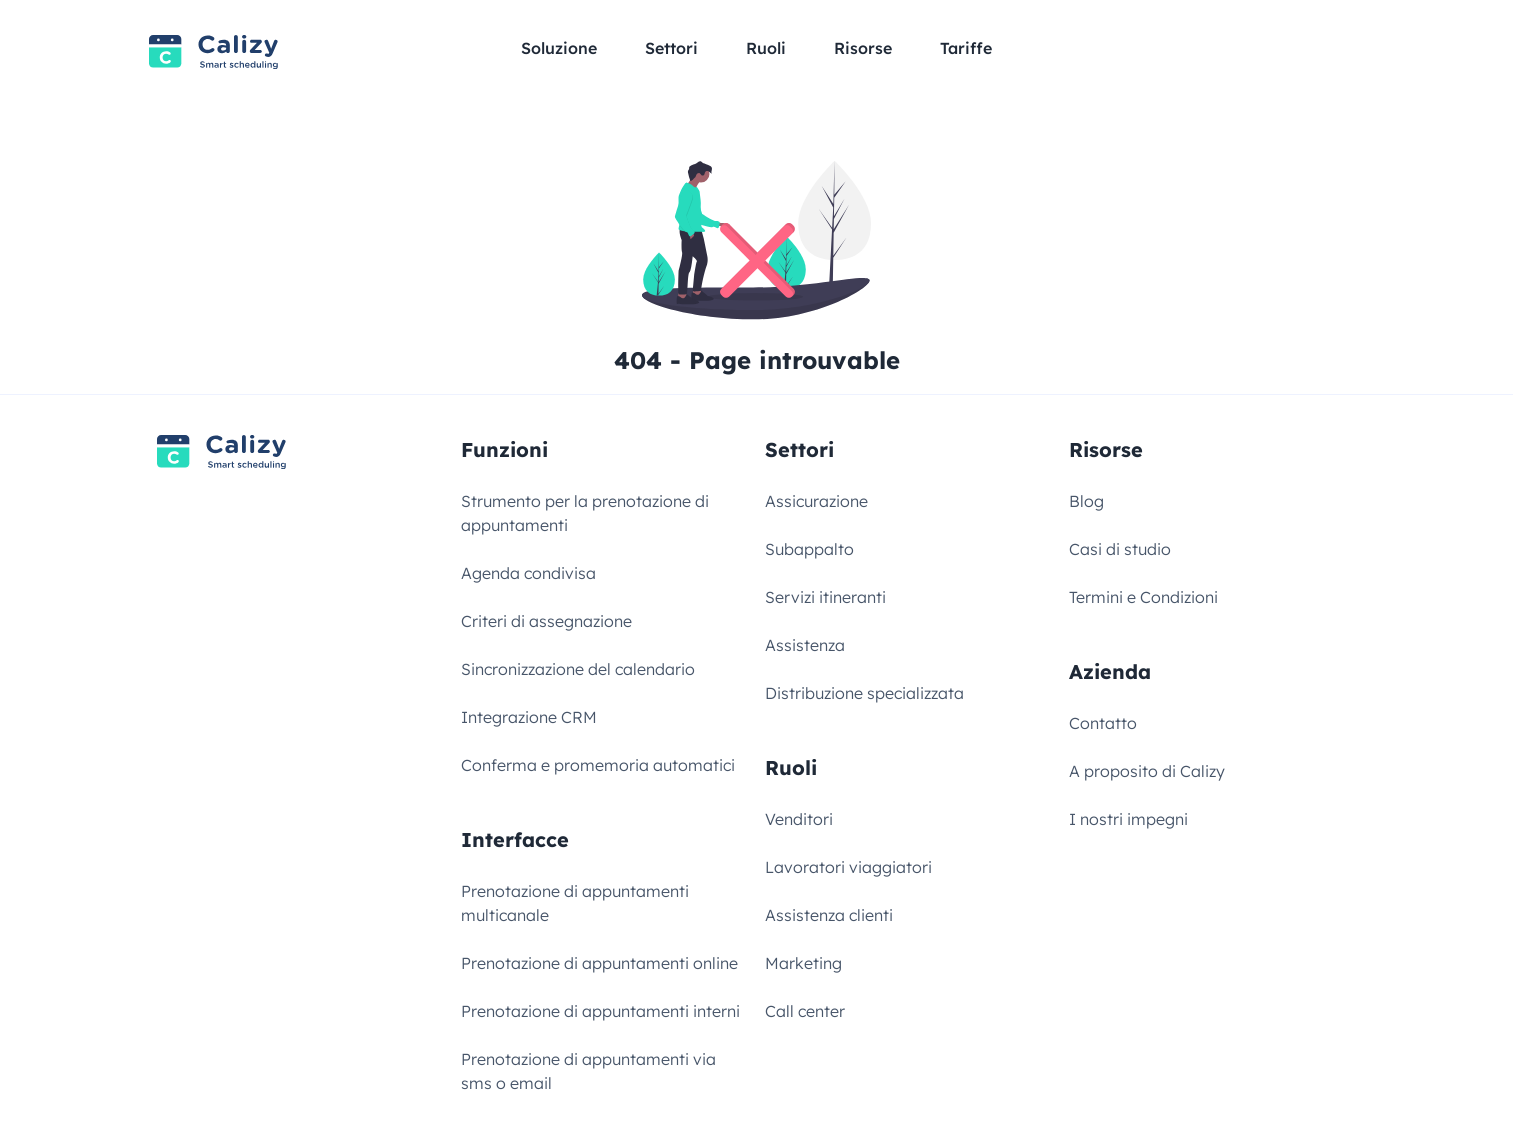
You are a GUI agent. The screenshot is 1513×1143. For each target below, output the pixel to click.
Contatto (1103, 723)
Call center (805, 1011)
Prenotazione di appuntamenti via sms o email (588, 1071)
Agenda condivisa (528, 573)
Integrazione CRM (529, 717)
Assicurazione (816, 501)
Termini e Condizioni (1143, 597)
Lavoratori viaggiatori (848, 867)
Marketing (803, 963)
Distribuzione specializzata (864, 693)
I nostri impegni (1128, 819)
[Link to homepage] (213, 52)
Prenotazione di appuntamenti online (599, 963)
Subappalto (809, 549)
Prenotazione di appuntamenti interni (600, 1011)
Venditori (799, 819)
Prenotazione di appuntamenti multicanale (575, 903)
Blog (1086, 501)
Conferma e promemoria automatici (598, 765)
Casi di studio (1120, 549)
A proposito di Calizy (1147, 771)
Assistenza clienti (829, 915)
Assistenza (805, 645)
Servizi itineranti (825, 597)
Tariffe (966, 48)
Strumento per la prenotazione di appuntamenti (585, 513)
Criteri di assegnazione (546, 621)
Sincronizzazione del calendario (578, 669)
